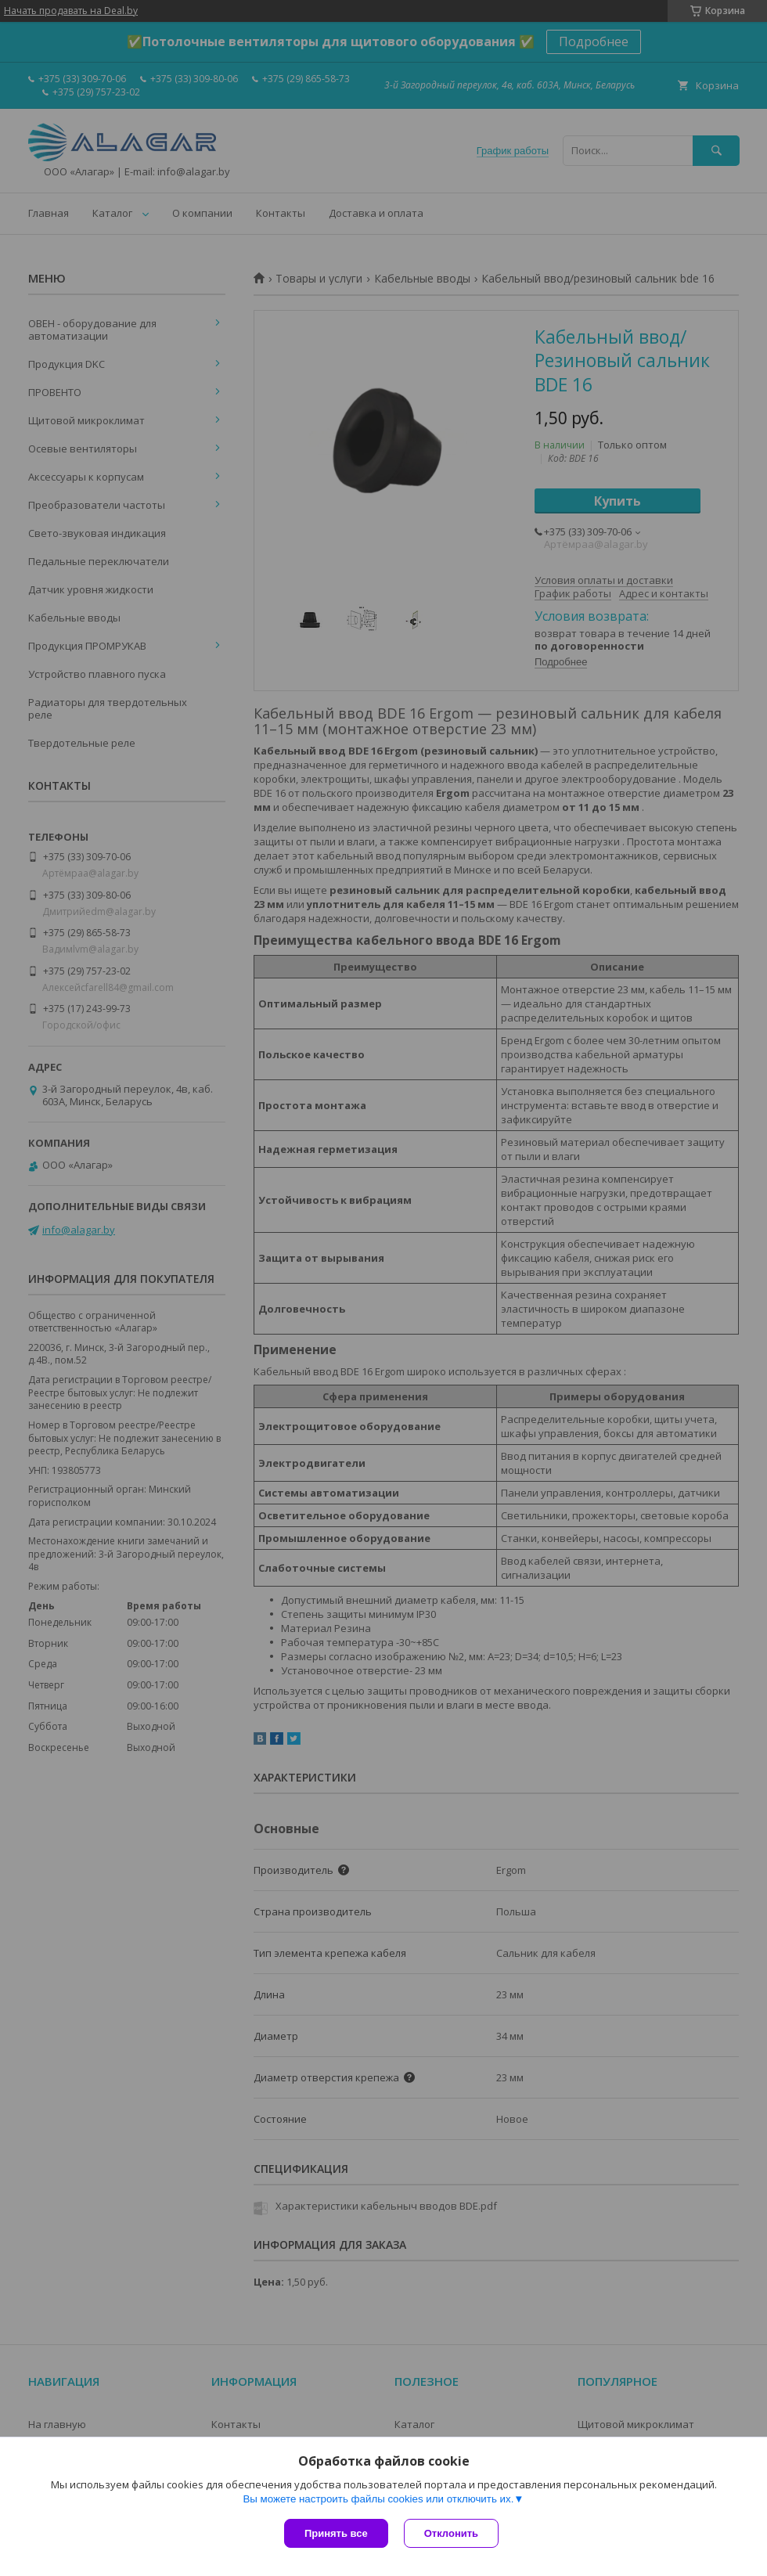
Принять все (336, 2533)
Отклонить (451, 2533)
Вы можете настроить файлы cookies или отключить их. (378, 2499)
